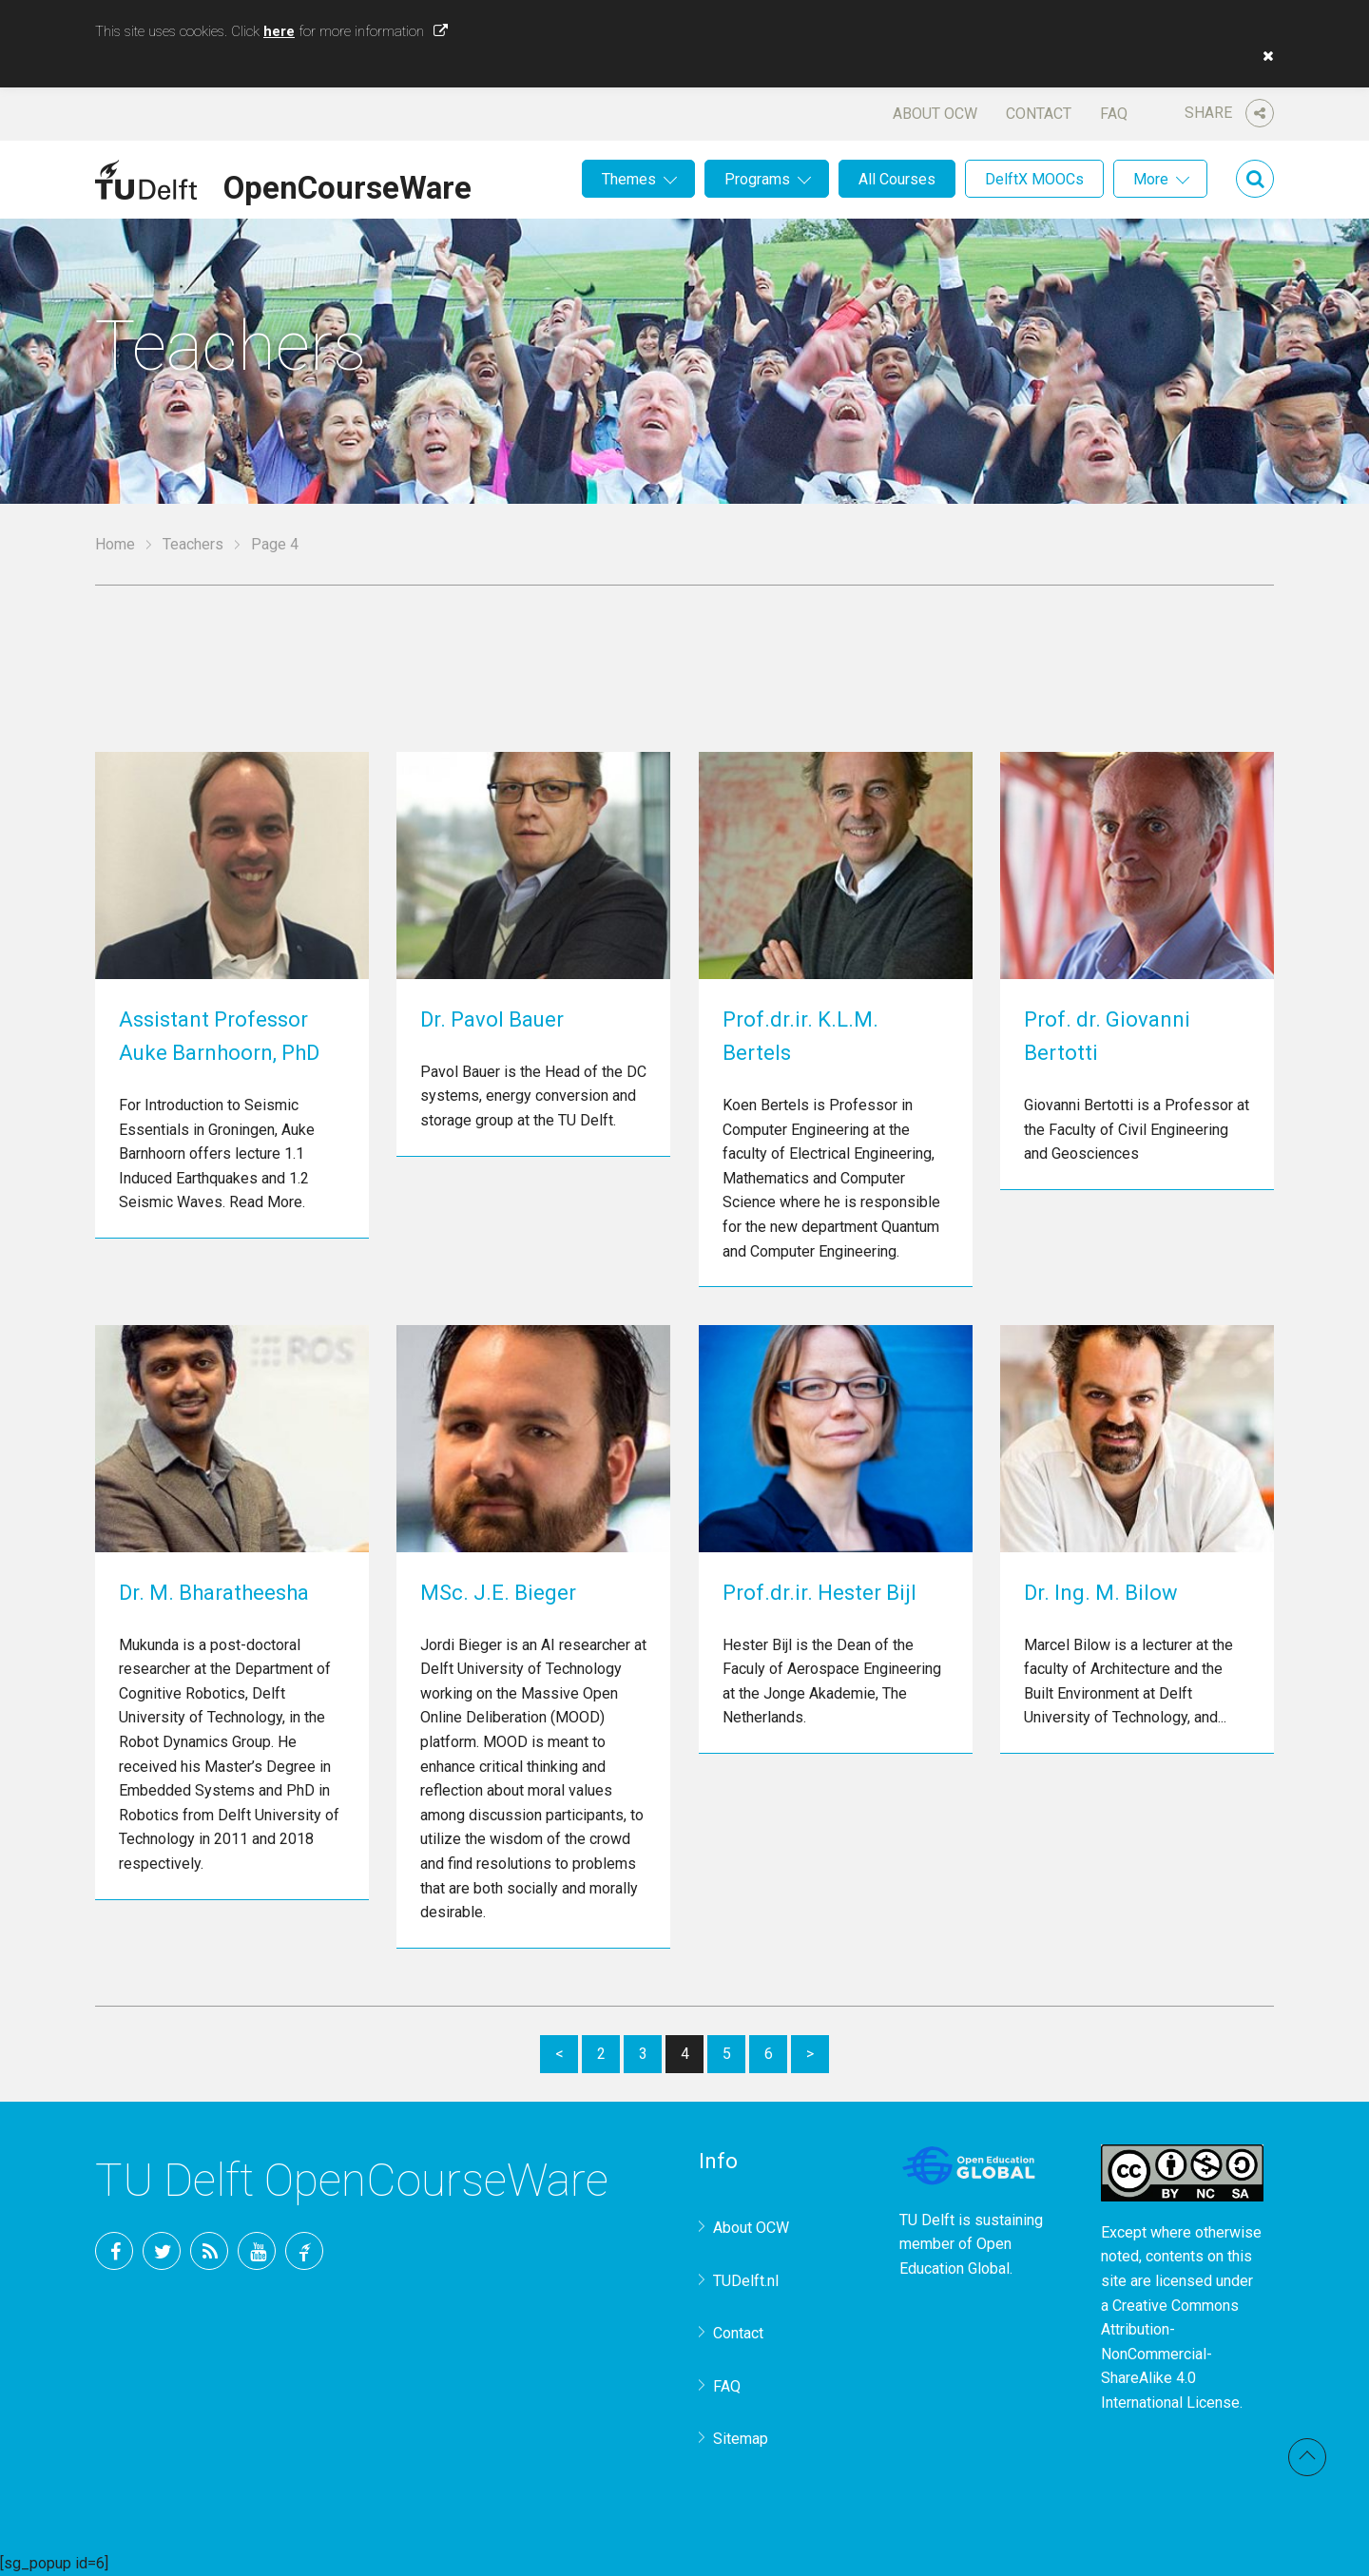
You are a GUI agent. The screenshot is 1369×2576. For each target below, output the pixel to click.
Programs (757, 179)
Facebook (114, 2251)
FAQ (1114, 114)
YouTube (257, 2251)
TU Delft (304, 2251)
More (1150, 179)
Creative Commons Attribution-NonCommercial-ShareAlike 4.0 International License (1170, 2354)
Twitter (162, 2251)
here (279, 31)
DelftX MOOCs (1034, 179)
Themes (629, 179)
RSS (209, 2251)
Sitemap (740, 2439)
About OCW (935, 114)
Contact (1038, 114)
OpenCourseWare (347, 184)
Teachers (193, 544)
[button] (1263, 56)
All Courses (896, 179)
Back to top (1307, 2457)
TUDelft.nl (746, 2281)
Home (115, 544)
